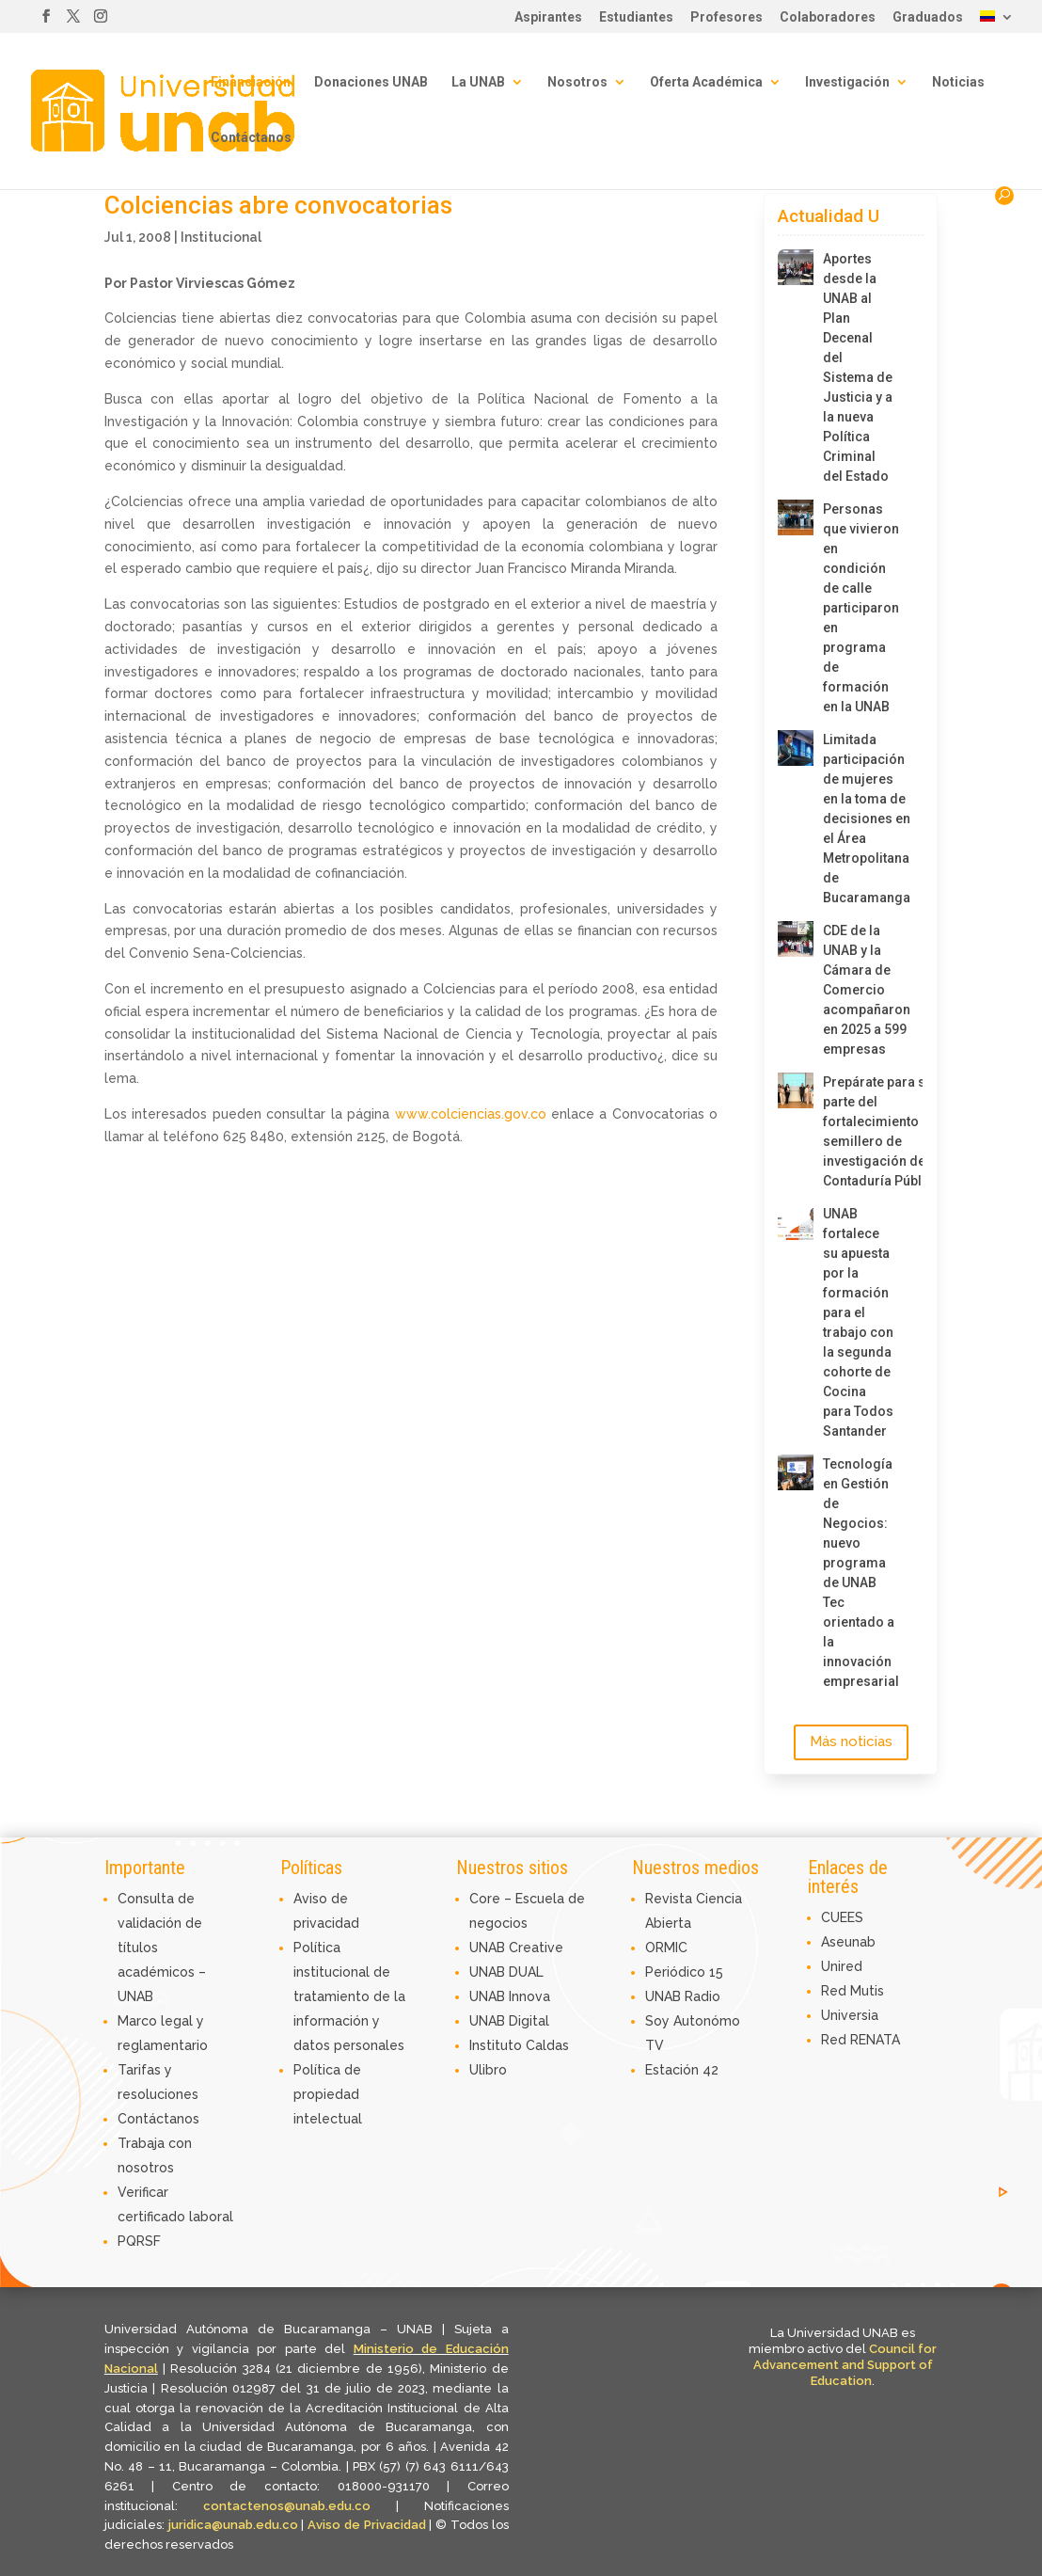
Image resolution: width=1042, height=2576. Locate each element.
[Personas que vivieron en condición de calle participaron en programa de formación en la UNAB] (795, 517)
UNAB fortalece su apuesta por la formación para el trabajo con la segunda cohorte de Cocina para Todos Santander (858, 1322)
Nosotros (577, 82)
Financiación (251, 82)
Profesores (726, 17)
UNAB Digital (509, 2020)
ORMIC (666, 1947)
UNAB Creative (516, 1947)
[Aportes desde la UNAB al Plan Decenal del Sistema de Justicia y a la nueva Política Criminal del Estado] (795, 267)
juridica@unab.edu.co (233, 2525)
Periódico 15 (684, 1972)
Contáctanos (251, 138)
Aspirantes (548, 17)
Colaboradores (828, 17)
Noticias (958, 82)
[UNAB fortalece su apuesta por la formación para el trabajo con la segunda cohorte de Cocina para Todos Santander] (795, 1222)
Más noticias (851, 1741)
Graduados (927, 17)
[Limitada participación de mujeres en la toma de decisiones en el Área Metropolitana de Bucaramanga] (795, 748)
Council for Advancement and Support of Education (845, 2365)
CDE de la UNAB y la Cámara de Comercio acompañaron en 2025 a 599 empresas (858, 990)
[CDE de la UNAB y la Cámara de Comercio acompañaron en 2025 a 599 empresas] (795, 939)
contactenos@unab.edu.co (287, 2506)
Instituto (497, 2045)
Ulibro (488, 2069)
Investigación (847, 82)
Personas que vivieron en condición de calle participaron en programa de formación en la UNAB (858, 607)
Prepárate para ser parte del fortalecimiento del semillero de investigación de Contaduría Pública (858, 1131)
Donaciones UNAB (371, 82)
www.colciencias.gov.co (470, 1113)
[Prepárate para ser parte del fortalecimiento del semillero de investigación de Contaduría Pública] (795, 1090)
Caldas (547, 2045)
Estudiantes (636, 17)
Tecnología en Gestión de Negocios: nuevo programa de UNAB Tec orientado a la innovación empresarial (858, 1572)
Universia (849, 2015)
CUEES (842, 1917)
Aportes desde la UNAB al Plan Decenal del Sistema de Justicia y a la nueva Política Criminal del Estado (857, 367)
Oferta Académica (706, 82)
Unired (841, 1966)
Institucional (221, 237)
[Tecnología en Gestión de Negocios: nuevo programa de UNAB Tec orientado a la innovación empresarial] (795, 1472)
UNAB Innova (509, 1996)
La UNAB (478, 82)
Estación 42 (681, 2069)
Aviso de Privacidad (368, 2525)
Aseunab (848, 1941)
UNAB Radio (682, 1996)
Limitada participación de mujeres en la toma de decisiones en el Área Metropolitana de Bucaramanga (858, 818)
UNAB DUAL (506, 1972)
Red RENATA (860, 2039)
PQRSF (139, 2241)
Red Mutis (852, 1990)
